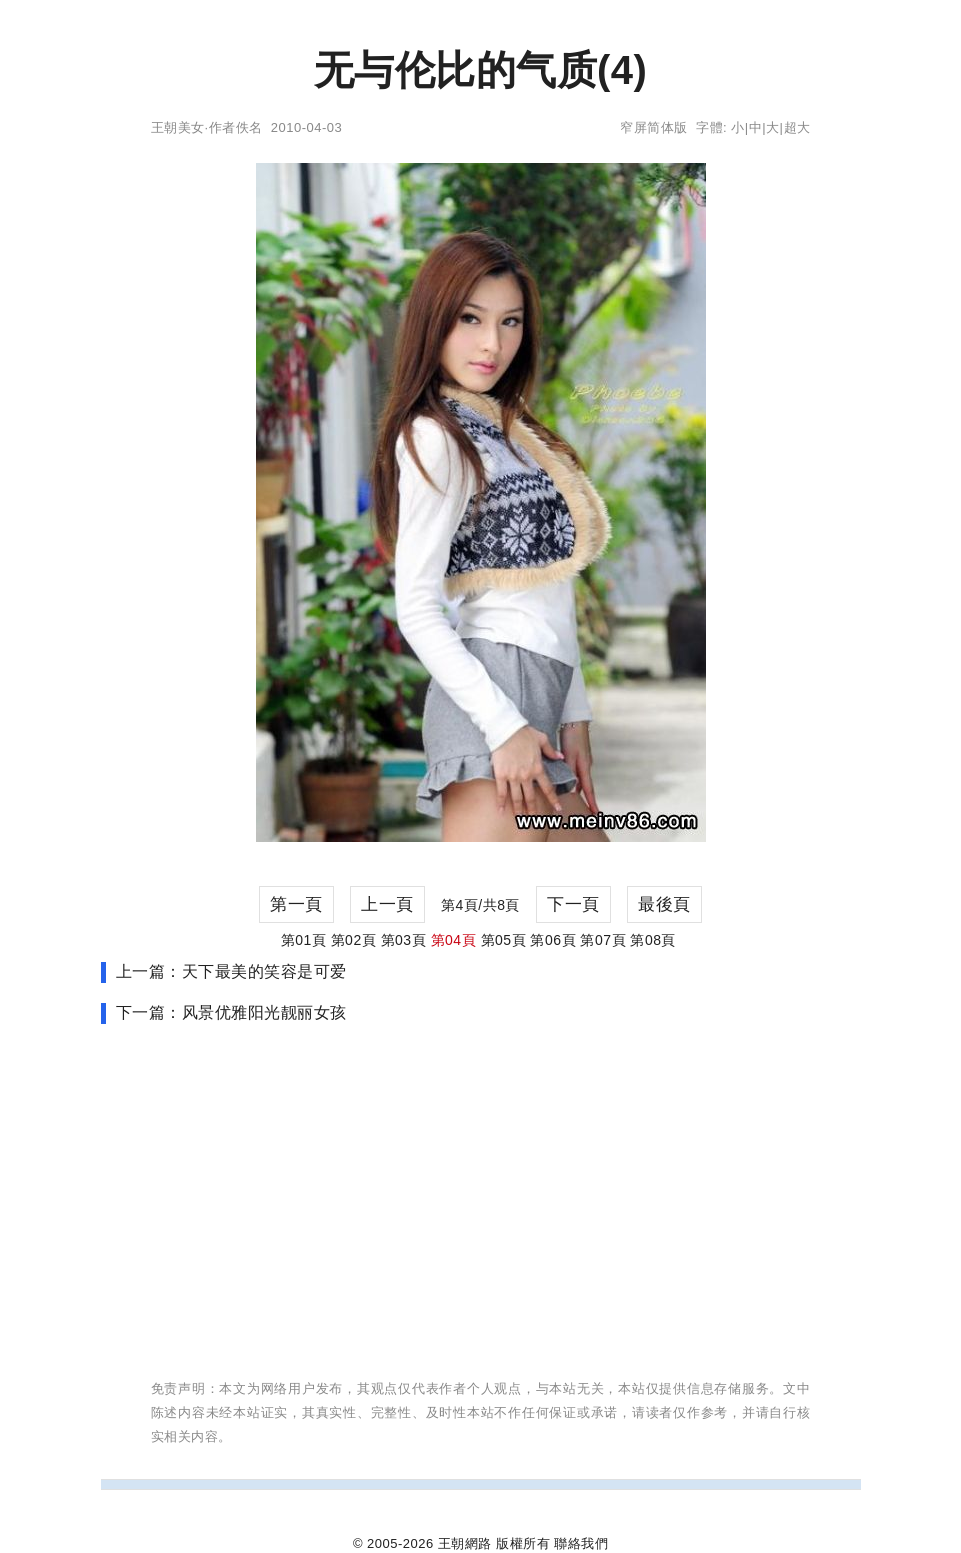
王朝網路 (465, 1543)
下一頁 (573, 904)
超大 (797, 127)
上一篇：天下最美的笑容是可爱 (231, 971)
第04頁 (454, 940)
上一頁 (387, 904)
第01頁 (304, 940)
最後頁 (664, 904)
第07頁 (603, 940)
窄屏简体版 (654, 127)
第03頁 (404, 940)
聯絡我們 (581, 1543)
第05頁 (504, 940)
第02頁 (354, 940)
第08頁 (653, 940)
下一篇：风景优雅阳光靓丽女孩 (231, 1012)
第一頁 (296, 904)
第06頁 (553, 940)
